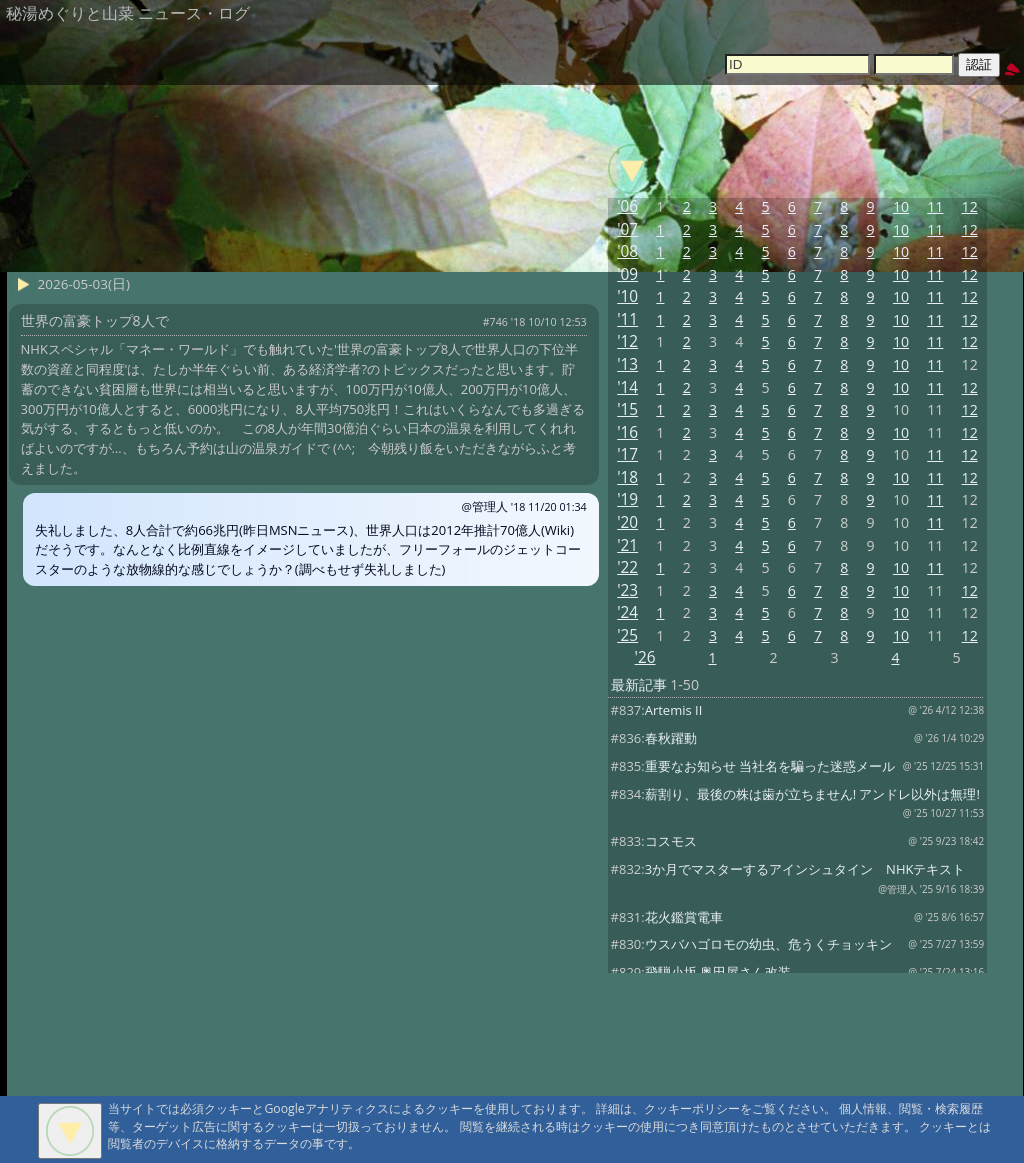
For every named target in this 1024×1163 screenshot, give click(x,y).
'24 (627, 612)
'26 (645, 657)
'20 (627, 522)
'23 (627, 590)
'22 (627, 567)
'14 (627, 387)
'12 (627, 341)
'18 (627, 477)
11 (935, 206)
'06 (627, 206)
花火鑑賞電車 (684, 917)
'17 (627, 454)
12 (970, 206)
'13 (627, 364)
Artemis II (674, 710)
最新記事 (639, 684)
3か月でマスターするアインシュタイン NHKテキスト (805, 869)
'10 (627, 296)
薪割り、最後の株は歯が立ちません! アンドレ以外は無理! (812, 794)
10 (901, 206)
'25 (627, 635)
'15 (627, 409)
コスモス (671, 841)
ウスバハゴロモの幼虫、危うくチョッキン (768, 944)
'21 (627, 545)
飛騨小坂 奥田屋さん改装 (718, 972)
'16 (627, 432)
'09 (627, 274)
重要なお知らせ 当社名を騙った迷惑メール (770, 766)
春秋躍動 (671, 738)
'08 (627, 251)
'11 (627, 319)
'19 (627, 499)
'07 (627, 229)
